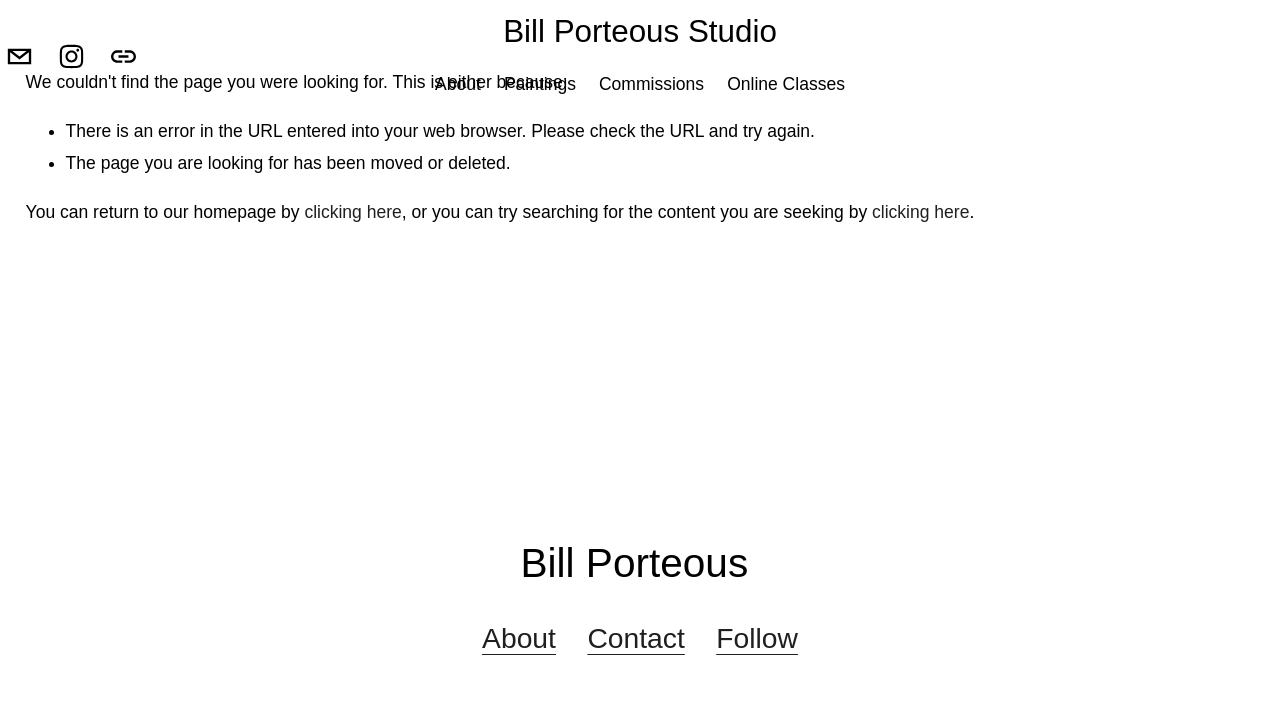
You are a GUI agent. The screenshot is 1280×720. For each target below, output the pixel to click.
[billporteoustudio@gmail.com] (40, 97)
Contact (635, 638)
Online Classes (786, 125)
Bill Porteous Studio (640, 72)
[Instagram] (92, 97)
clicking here (352, 212)
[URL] (144, 97)
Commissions (651, 125)
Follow (757, 638)
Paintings (540, 125)
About (458, 125)
